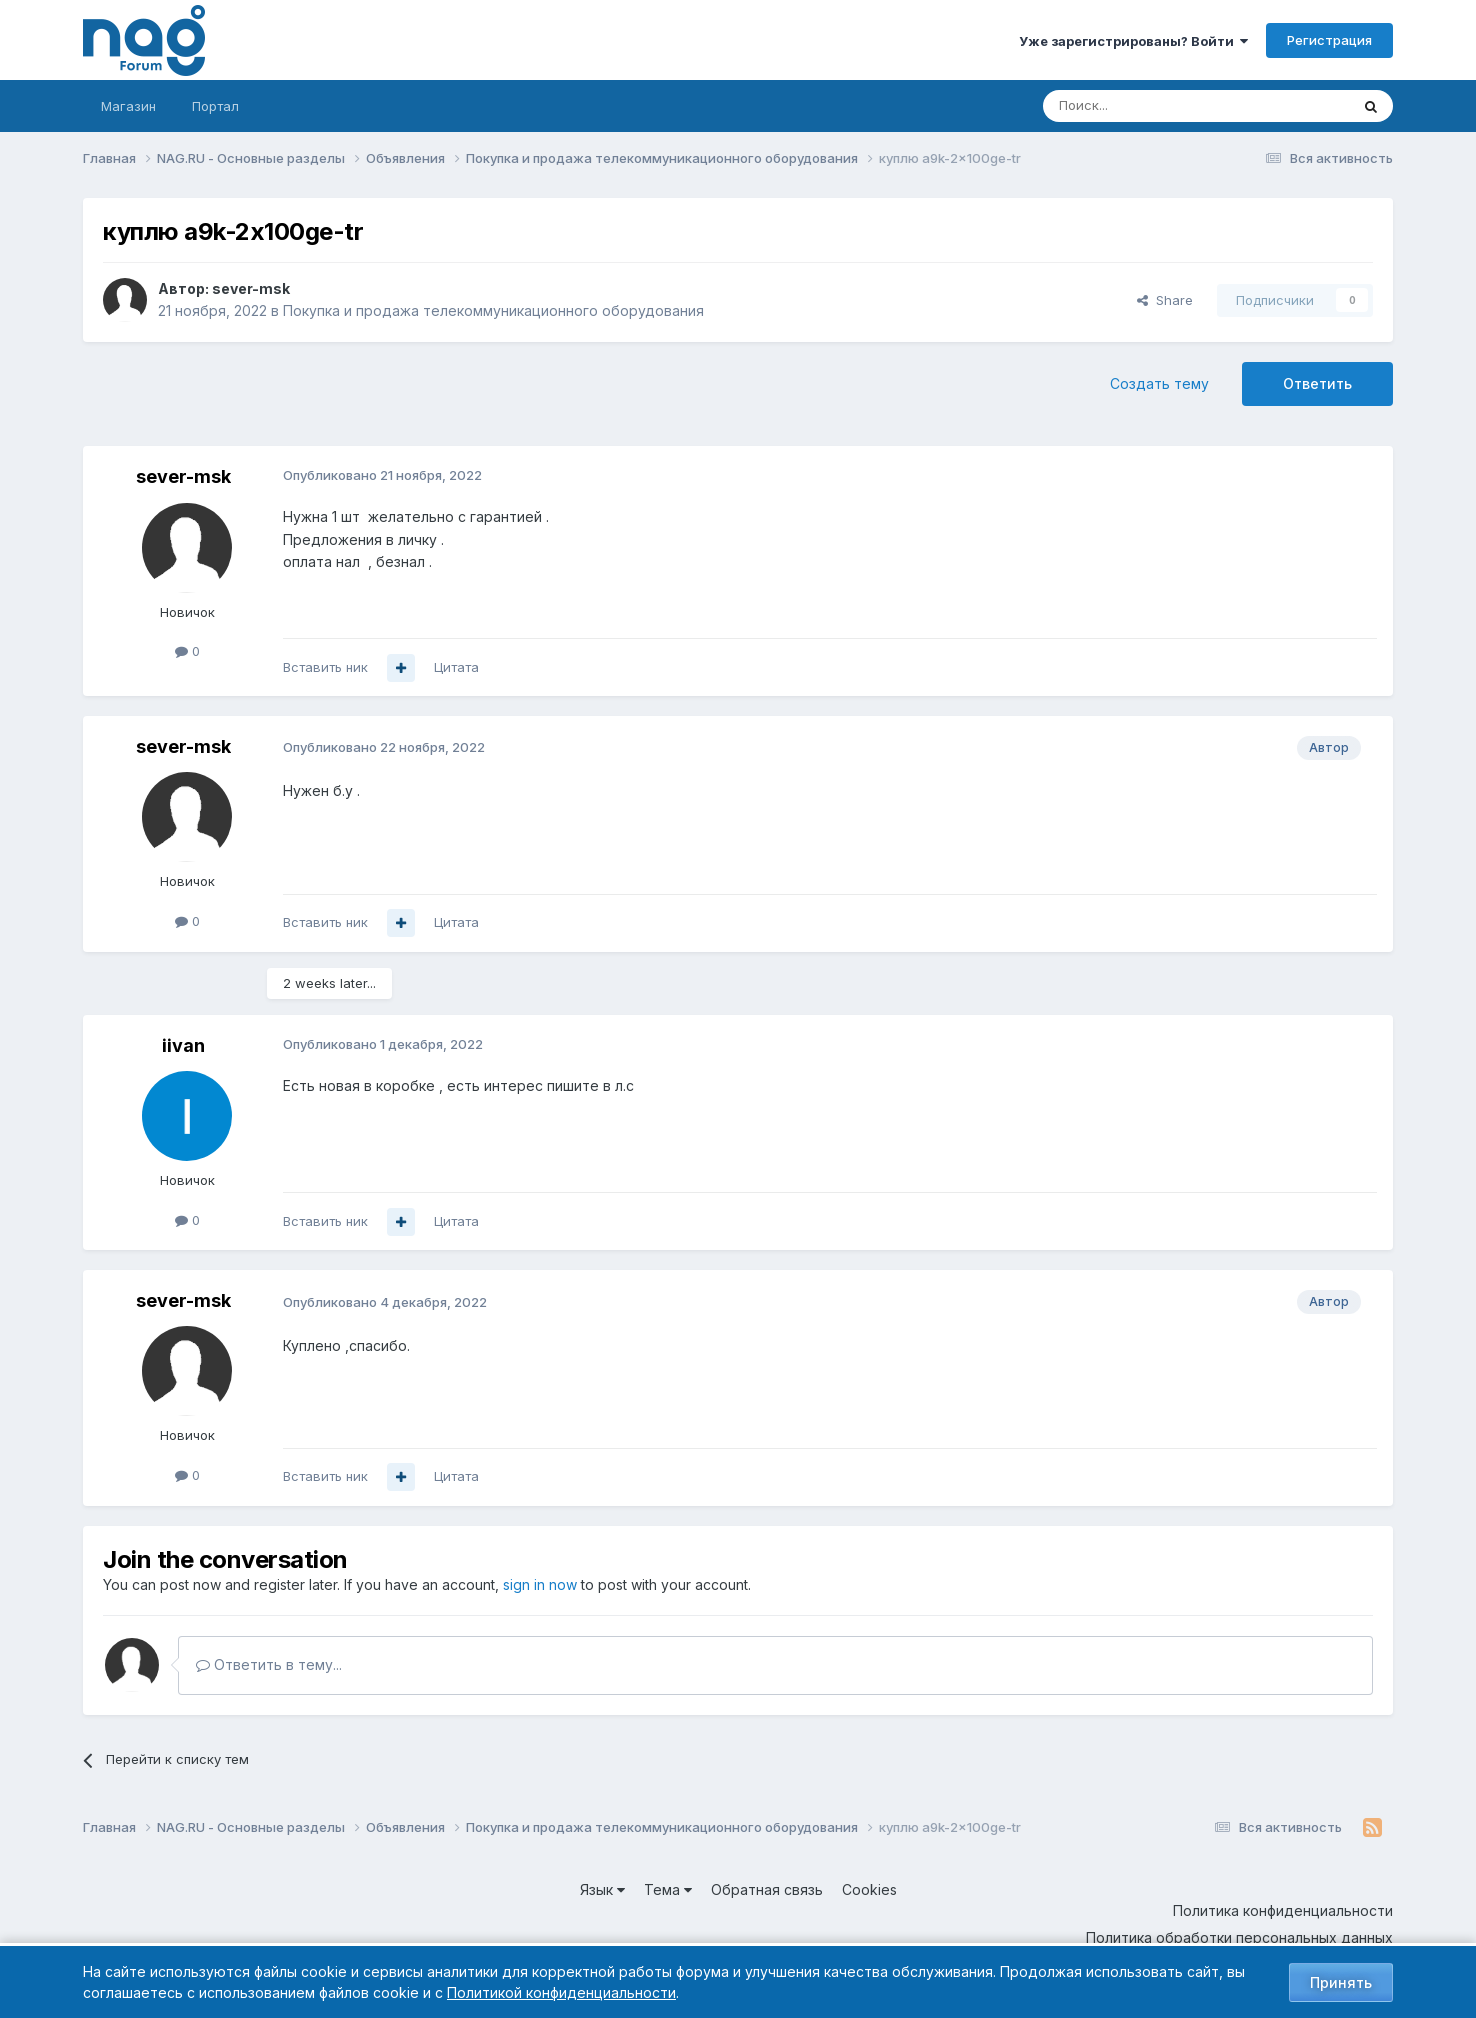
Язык (602, 1889)
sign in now (540, 1584)
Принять (1341, 1982)
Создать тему (1159, 383)
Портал (215, 106)
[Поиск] (1141, 106)
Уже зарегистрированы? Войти (1133, 41)
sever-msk (251, 288)
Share (1165, 300)
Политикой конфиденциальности (561, 1992)
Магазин (128, 106)
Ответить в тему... (269, 1664)
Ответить (1317, 383)
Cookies (869, 1889)
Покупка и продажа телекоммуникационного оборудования (493, 310)
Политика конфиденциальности (1283, 1910)
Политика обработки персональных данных (1239, 1937)
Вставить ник (325, 667)
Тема (668, 1889)
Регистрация (1329, 40)
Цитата (456, 667)
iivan (183, 1045)
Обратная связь (767, 1889)
